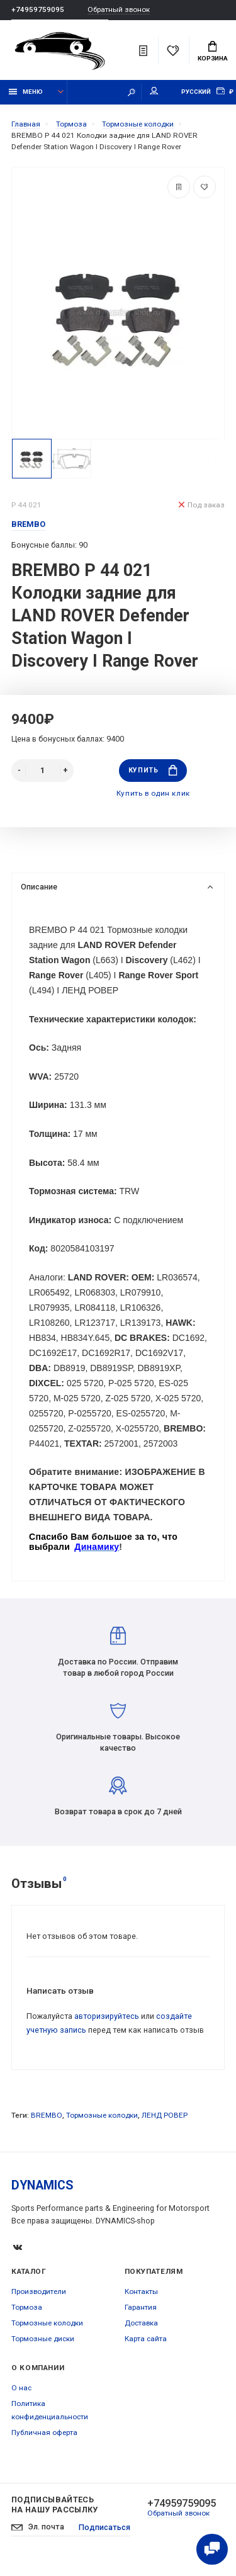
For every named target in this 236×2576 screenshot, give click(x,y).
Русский (196, 91)
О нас (21, 2387)
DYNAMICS (42, 2185)
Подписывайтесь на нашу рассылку (54, 2504)
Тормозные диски (42, 2338)
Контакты (141, 2291)
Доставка (141, 2323)
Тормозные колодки (102, 2115)
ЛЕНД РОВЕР (165, 2115)
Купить (152, 770)
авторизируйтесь (106, 2016)
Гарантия (141, 2307)
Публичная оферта (44, 2432)
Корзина (213, 51)
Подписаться (104, 2527)
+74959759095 (37, 9)
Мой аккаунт (154, 91)
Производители (38, 2291)
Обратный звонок (118, 10)
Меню (26, 91)
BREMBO (46, 2115)
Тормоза (26, 2307)
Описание (117, 886)
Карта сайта (146, 2338)
